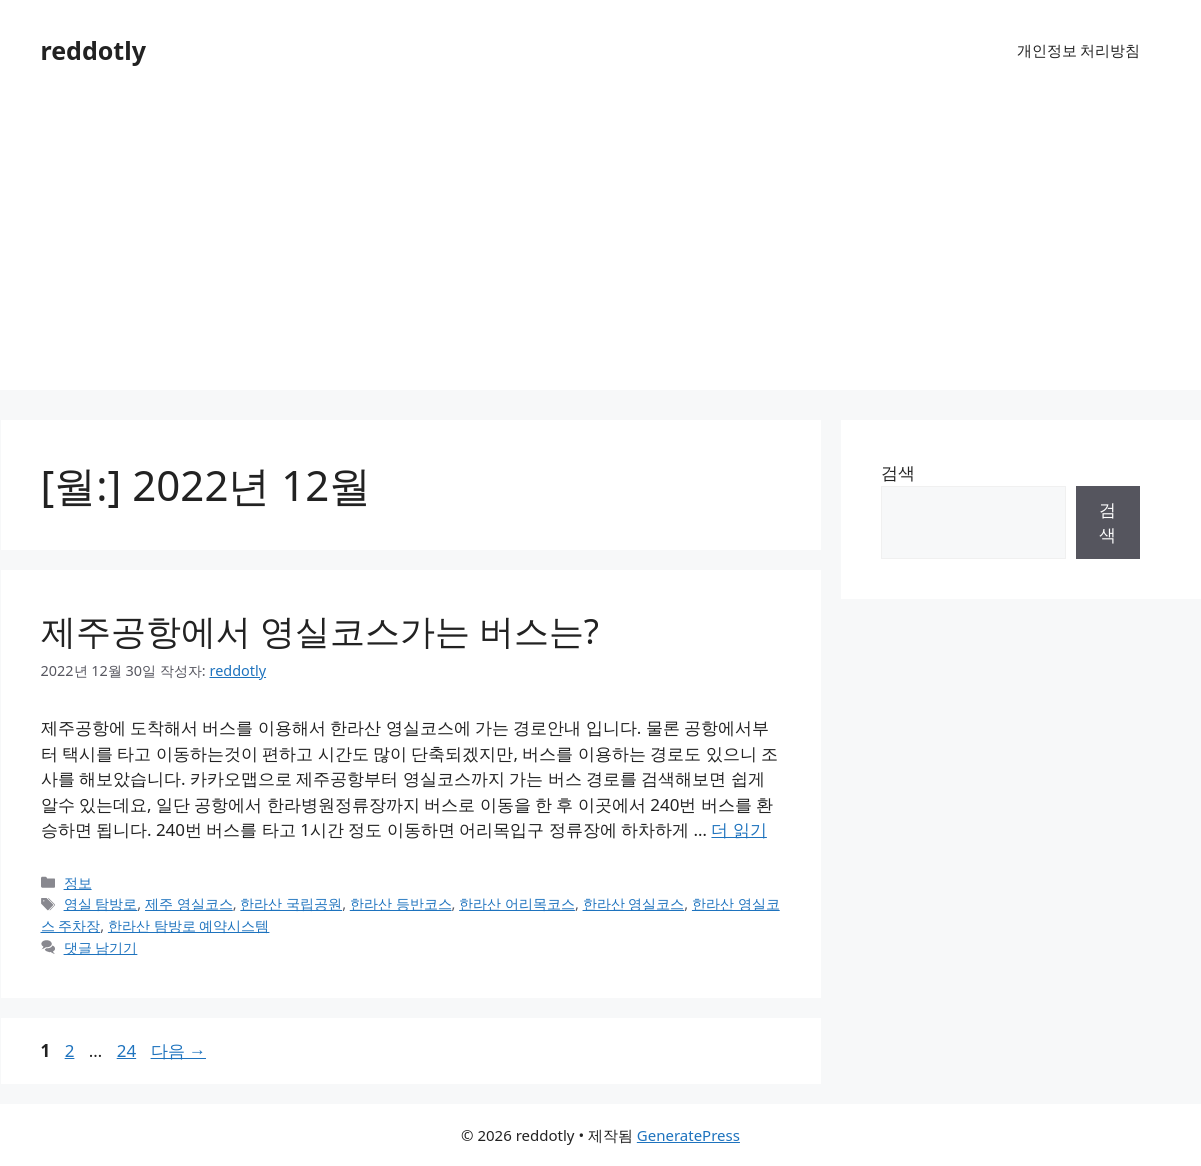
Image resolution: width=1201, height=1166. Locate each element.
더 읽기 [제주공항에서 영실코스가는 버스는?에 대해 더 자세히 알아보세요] (738, 829)
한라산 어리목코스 (517, 903)
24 (126, 1050)
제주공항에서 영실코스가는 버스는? (320, 630)
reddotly (93, 50)
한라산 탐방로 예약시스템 (189, 925)
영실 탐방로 (101, 903)
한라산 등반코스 (401, 903)
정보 (78, 882)
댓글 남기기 (101, 947)
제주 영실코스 (189, 903)
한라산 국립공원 (291, 903)
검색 (898, 472)
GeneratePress (688, 1135)
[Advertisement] (601, 250)
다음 (178, 1050)
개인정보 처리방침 (1079, 50)
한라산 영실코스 (634, 903)
